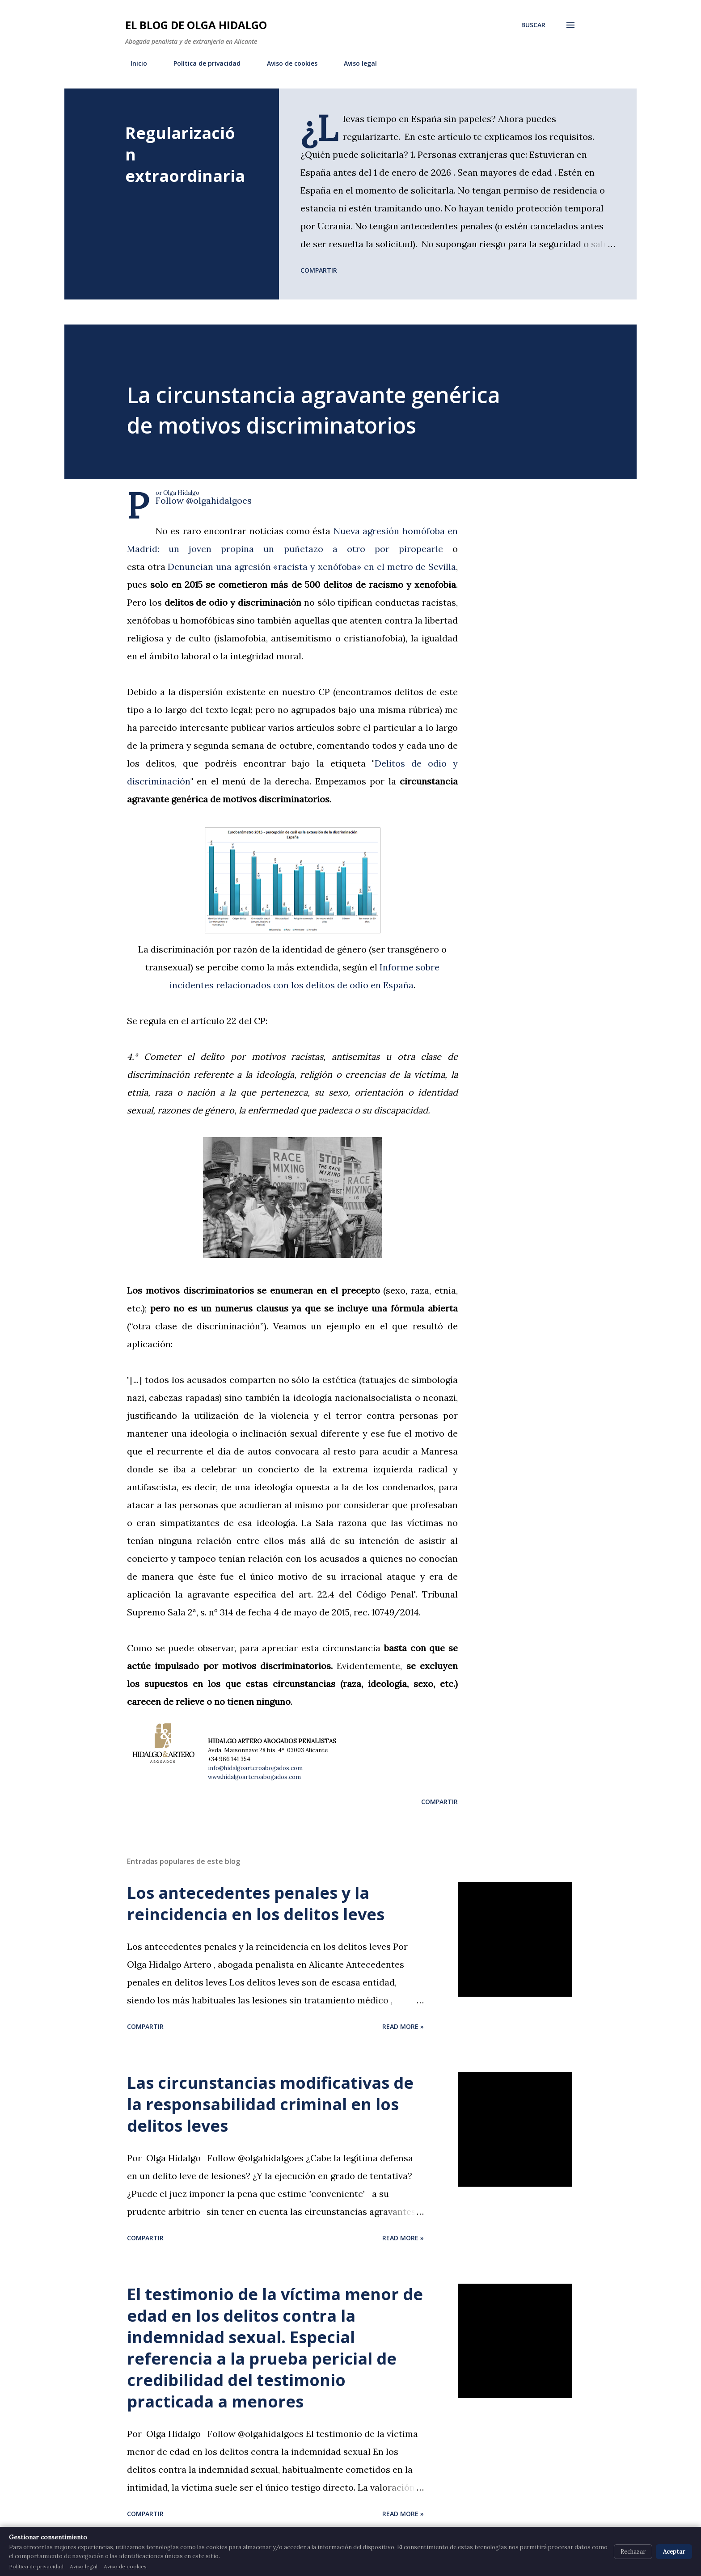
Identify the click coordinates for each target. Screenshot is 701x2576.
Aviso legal (355, 63)
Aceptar (674, 2551)
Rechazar (633, 2551)
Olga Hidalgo (181, 493)
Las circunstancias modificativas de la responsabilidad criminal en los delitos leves (270, 2104)
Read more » (403, 2026)
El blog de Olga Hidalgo (196, 24)
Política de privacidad (201, 63)
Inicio (133, 63)
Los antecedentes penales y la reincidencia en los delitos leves (255, 1903)
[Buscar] (533, 25)
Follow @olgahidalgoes (204, 500)
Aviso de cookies (287, 63)
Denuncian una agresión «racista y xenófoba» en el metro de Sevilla (312, 566)
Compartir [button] (318, 270)
